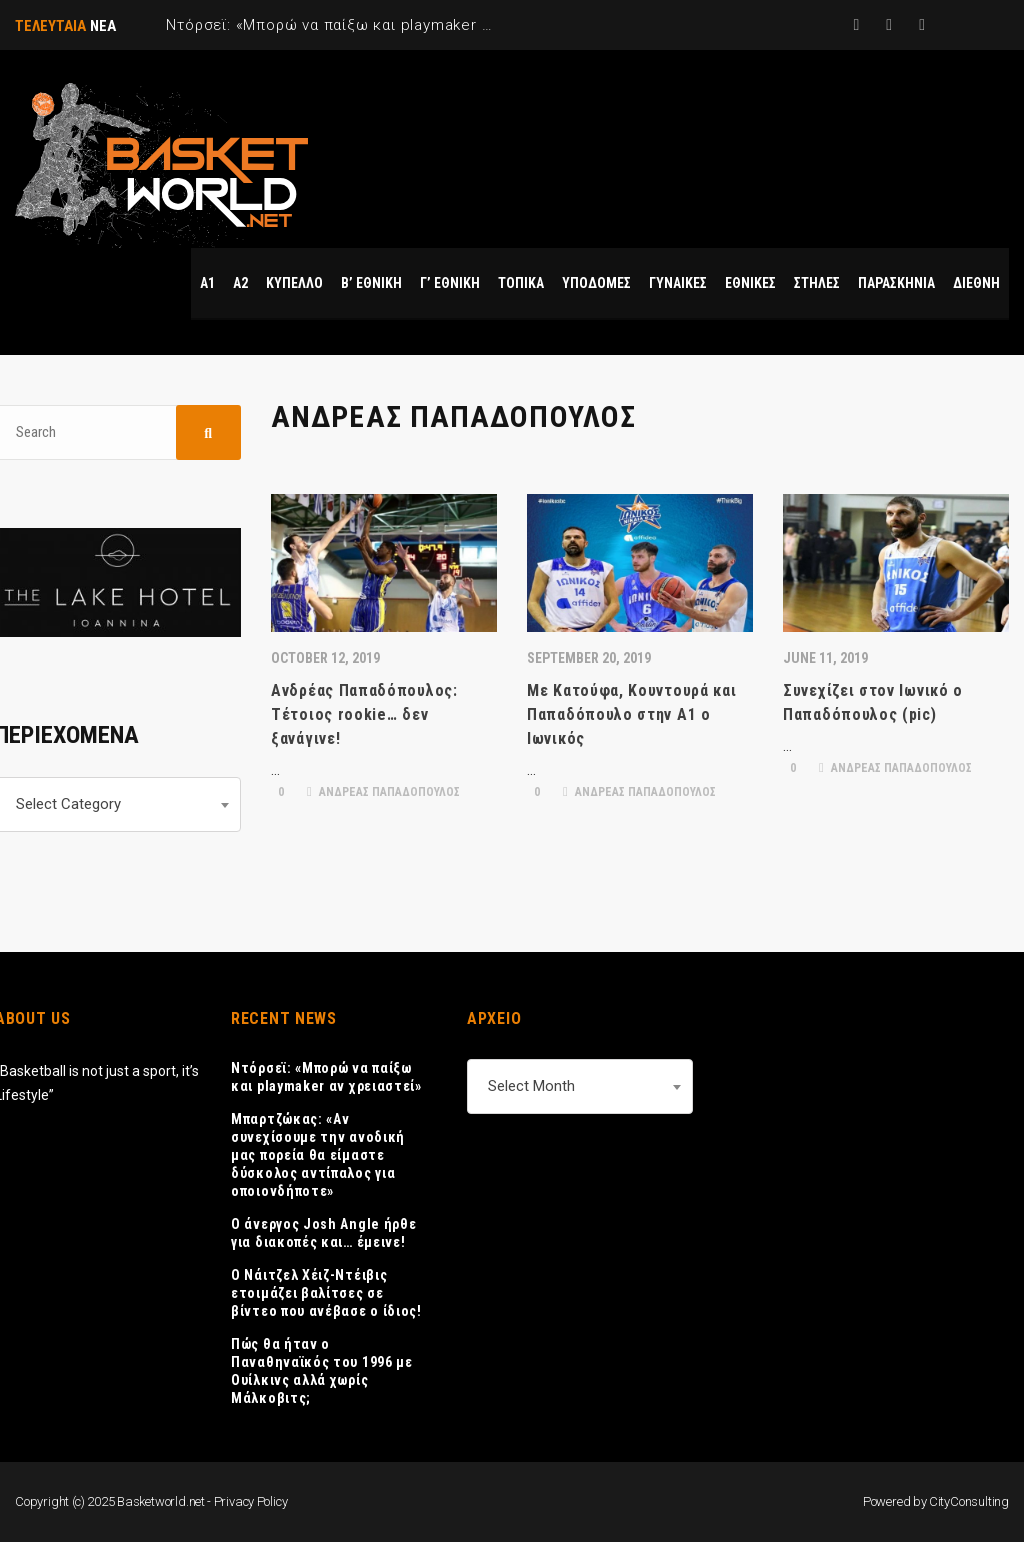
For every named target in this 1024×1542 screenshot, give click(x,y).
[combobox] (580, 1086)
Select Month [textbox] (531, 1086)
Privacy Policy (251, 1501)
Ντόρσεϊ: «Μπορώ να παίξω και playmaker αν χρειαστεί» (326, 1077)
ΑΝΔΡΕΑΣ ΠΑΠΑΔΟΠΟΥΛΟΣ (383, 792)
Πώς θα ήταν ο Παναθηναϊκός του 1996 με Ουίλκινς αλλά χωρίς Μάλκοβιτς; (322, 1371)
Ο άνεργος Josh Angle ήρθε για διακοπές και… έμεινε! (324, 1233)
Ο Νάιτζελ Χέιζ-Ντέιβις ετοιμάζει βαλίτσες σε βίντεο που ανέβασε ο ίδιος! (326, 1293)
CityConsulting (969, 1501)
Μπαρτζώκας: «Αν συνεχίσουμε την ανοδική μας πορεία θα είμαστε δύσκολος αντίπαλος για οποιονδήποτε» (318, 1155)
